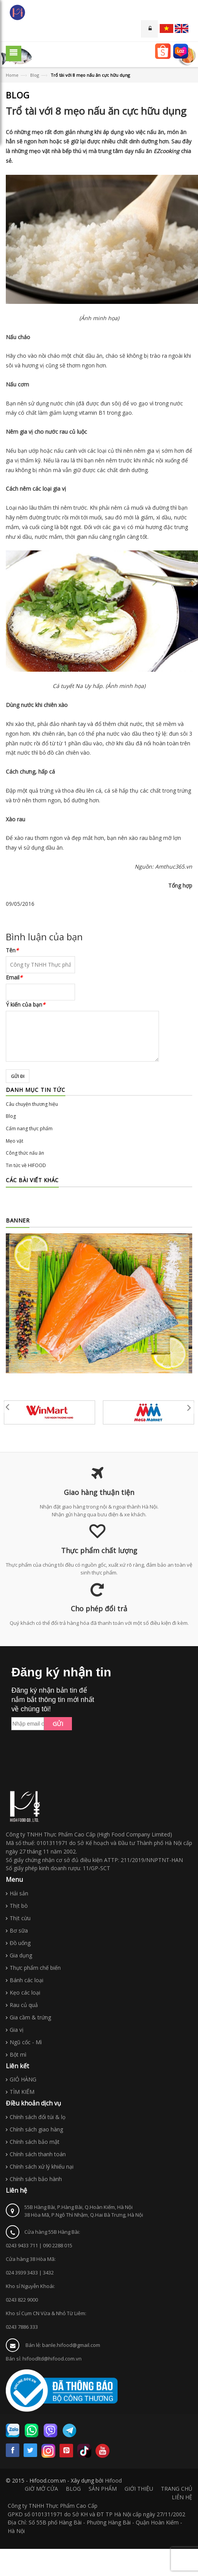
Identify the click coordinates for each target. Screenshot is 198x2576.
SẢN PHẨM (103, 2488)
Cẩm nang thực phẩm (29, 1128)
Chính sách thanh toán (38, 2154)
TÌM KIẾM (22, 2091)
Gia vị (17, 2029)
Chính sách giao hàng (36, 2129)
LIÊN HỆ (182, 2497)
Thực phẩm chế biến (35, 1967)
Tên (12, 950)
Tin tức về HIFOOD (26, 1165)
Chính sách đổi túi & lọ (37, 2117)
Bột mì (18, 2054)
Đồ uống (20, 1943)
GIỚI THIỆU (139, 2488)
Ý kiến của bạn (25, 1004)
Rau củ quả (24, 2005)
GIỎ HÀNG (23, 2079)
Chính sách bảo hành (36, 2179)
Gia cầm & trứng (30, 2017)
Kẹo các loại (25, 1992)
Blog (34, 75)
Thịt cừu (20, 1918)
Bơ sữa (19, 1930)
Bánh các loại (26, 1980)
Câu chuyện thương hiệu (32, 1104)
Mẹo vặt (14, 1141)
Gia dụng (21, 1955)
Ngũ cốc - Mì (26, 2042)
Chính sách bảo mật (35, 2141)
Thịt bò (19, 1905)
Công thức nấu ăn (25, 1153)
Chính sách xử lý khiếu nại (41, 2166)
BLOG (73, 2488)
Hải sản (19, 1893)
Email (14, 977)
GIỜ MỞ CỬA (41, 2488)
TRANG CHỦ (176, 2488)
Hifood (113, 2480)
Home (12, 75)
